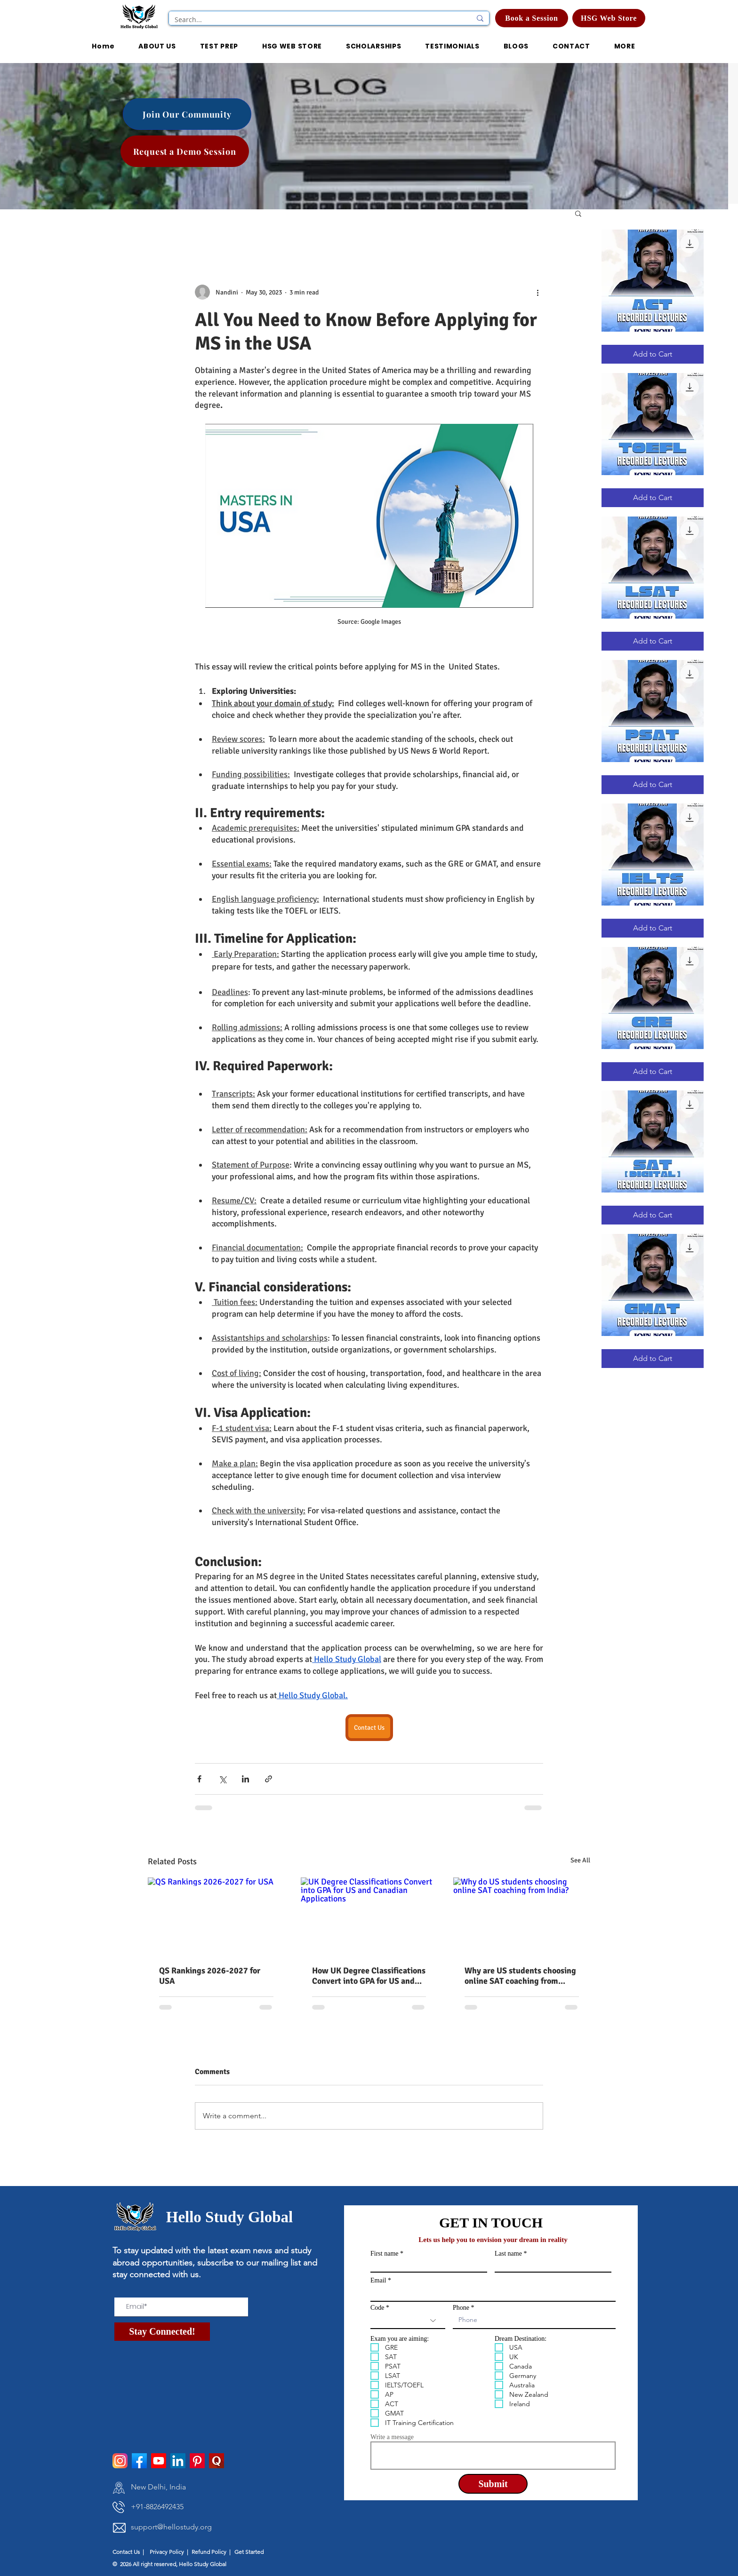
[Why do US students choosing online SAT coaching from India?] (521, 1915)
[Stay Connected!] (162, 2331)
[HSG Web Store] (608, 18)
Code (377, 2308)
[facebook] (139, 2460)
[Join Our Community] (187, 114)
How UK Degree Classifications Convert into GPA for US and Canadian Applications (368, 1975)
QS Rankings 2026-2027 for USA (209, 1975)
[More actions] (537, 292)
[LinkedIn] (177, 2460)
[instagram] (120, 2460)
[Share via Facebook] (199, 1778)
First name (384, 2253)
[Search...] (316, 19)
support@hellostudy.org (171, 2526)
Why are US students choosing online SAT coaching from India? (520, 1975)
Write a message (392, 2437)
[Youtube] (158, 2460)
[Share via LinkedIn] (245, 1778)
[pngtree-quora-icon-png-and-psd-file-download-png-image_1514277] (216, 2460)
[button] (373, 47)
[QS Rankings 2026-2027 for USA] (216, 1915)
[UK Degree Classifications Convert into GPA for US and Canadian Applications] (369, 1916)
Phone (461, 2308)
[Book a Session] (531, 18)
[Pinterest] (197, 2460)
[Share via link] (268, 1778)
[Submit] (493, 2484)
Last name (508, 2253)
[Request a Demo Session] (184, 151)
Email (378, 2280)
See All (580, 1860)
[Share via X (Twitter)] (222, 1778)
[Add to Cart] (653, 354)
